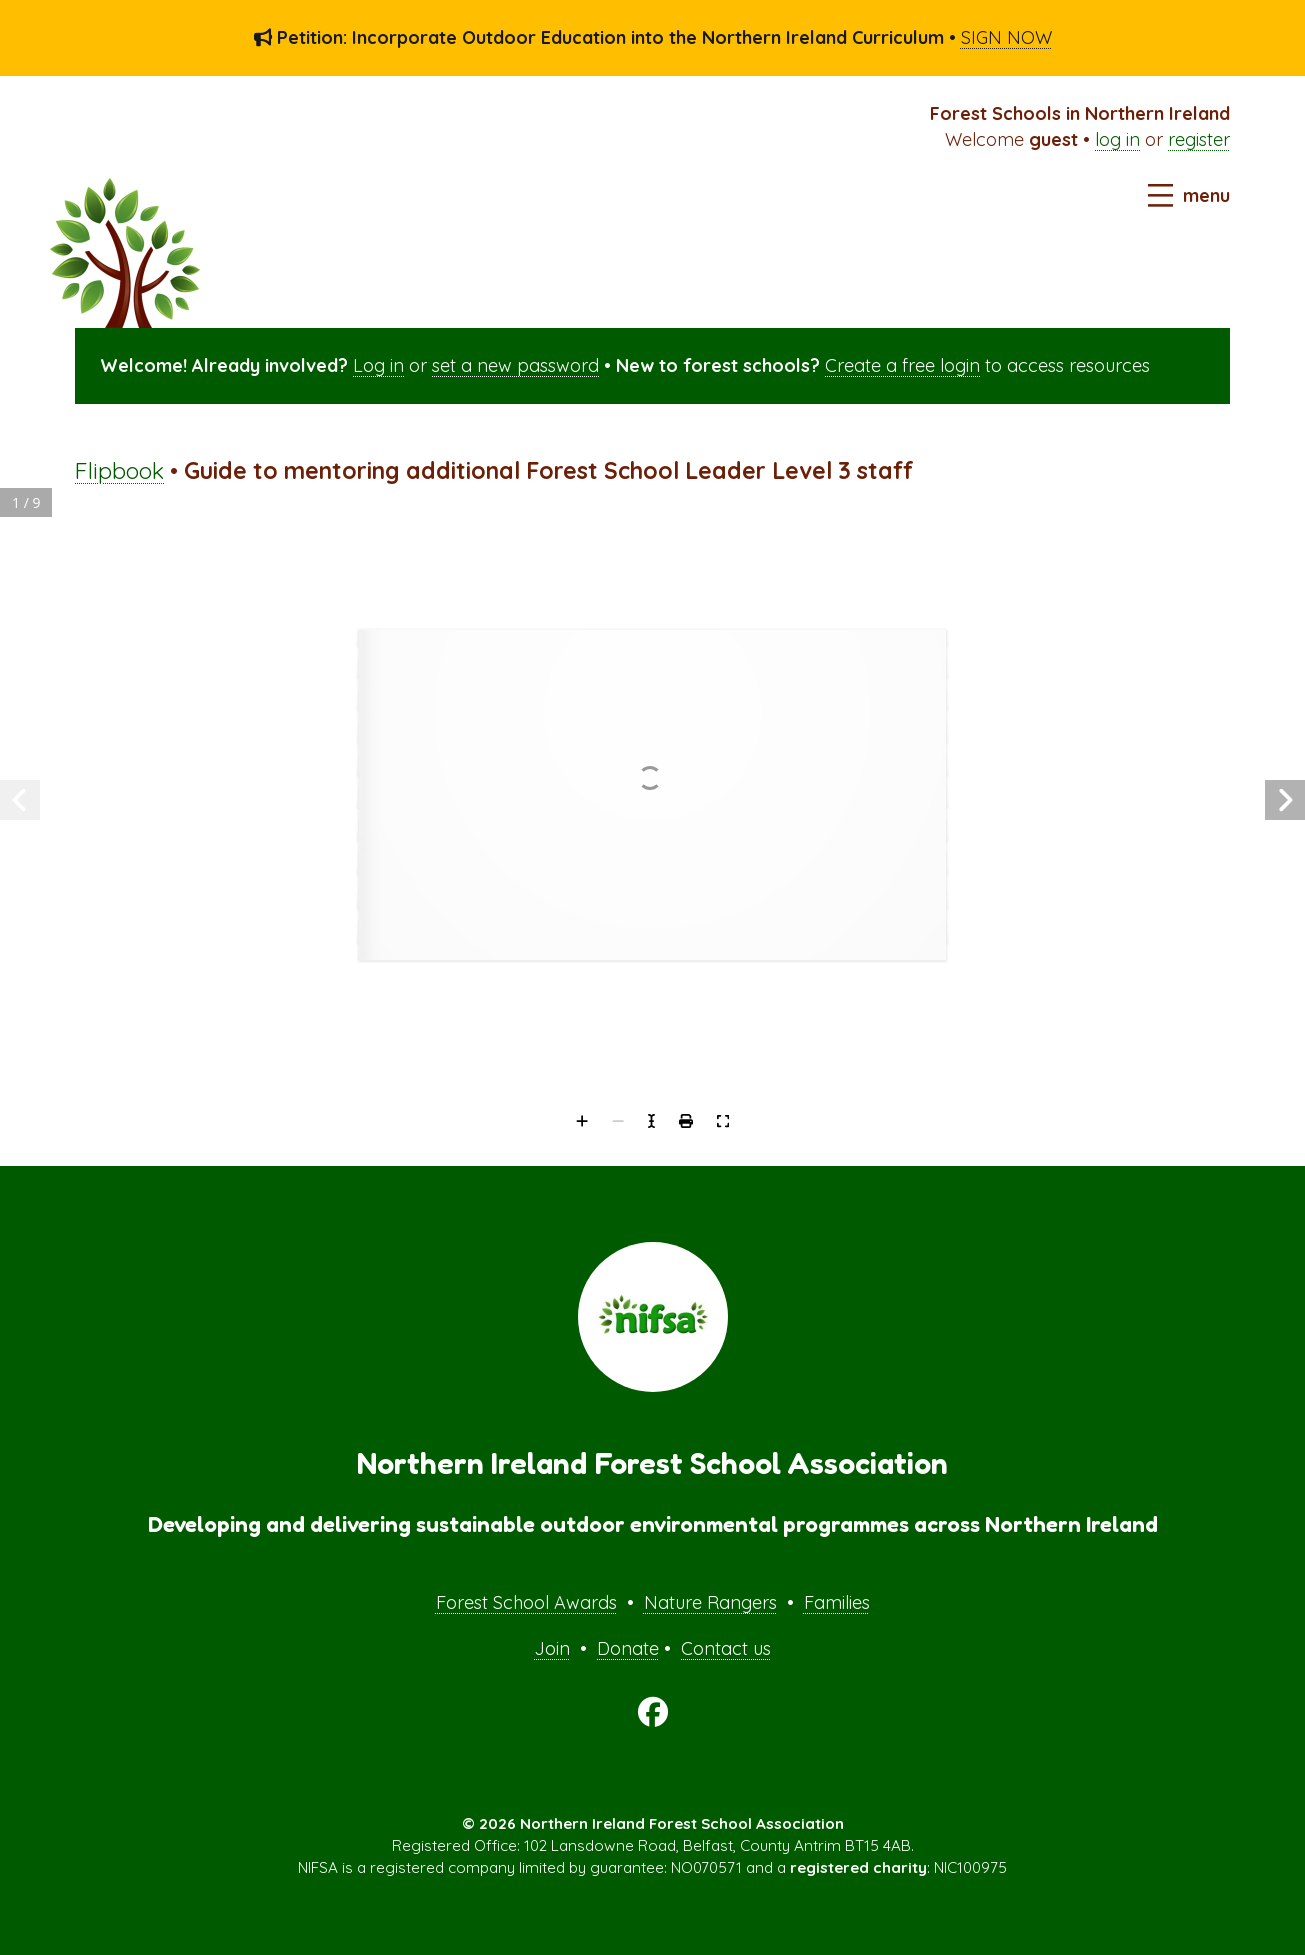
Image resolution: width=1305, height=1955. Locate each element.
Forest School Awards (526, 1602)
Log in (378, 365)
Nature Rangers (710, 1602)
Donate (628, 1648)
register (1199, 139)
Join (552, 1648)
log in (1117, 139)
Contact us (726, 1648)
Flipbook (119, 470)
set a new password (515, 365)
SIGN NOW (1006, 37)
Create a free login (902, 365)
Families (837, 1602)
